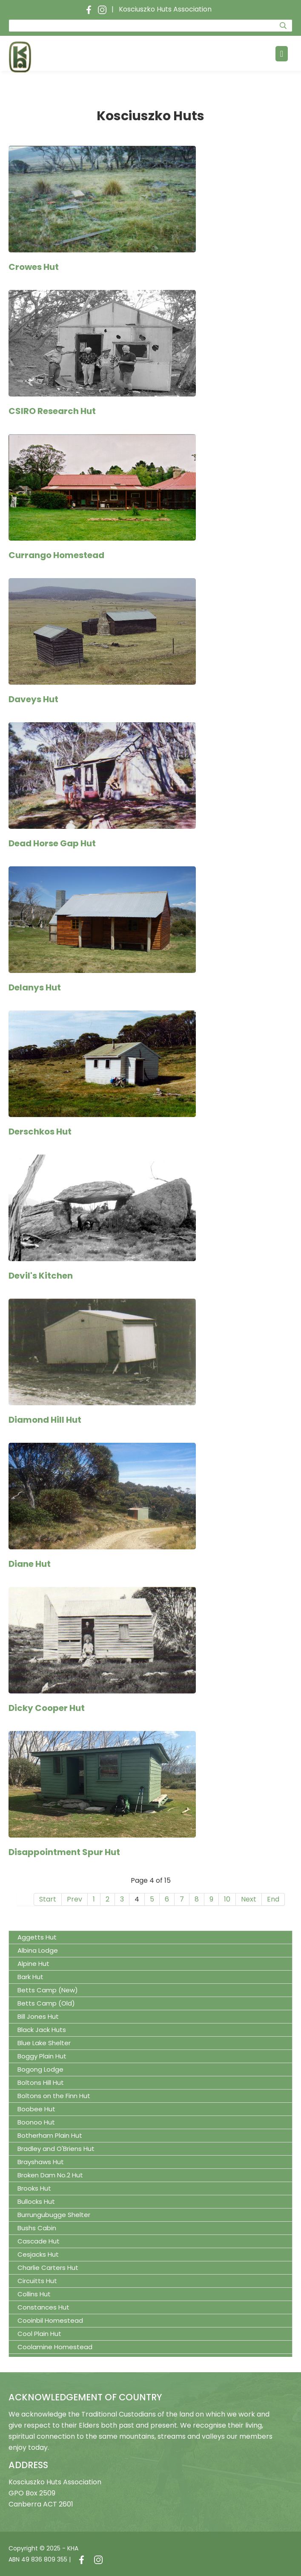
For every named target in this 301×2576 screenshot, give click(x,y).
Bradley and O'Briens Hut (56, 2148)
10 (227, 1899)
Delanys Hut (35, 987)
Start (47, 1899)
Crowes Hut (34, 267)
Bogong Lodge (40, 2069)
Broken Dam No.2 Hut (50, 2175)
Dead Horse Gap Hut (52, 843)
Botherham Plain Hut (49, 2135)
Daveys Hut (33, 699)
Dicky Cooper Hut (47, 1708)
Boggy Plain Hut (41, 2056)
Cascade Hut (38, 2241)
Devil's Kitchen (41, 1276)
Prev (74, 1899)
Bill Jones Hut (38, 2016)
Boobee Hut (36, 2108)
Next (248, 1899)
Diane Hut (30, 1564)
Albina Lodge (37, 1950)
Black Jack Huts (41, 2029)
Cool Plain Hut (39, 2333)
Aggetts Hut (37, 1937)
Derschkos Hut (40, 1131)
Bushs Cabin (36, 2227)
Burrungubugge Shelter (53, 2214)
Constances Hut (43, 2307)
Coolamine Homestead (54, 2346)
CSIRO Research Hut (52, 411)
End (273, 1899)
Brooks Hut (34, 2188)
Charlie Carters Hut (47, 2267)
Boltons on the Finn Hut (53, 2095)
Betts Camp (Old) (46, 2003)
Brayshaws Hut (40, 2161)
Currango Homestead (56, 555)
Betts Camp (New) (47, 1990)
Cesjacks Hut (38, 2254)
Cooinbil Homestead (50, 2320)
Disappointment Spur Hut (64, 1852)
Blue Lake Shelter (44, 2042)
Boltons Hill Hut (40, 2082)
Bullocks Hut (36, 2201)
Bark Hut (30, 1976)
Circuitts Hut (37, 2280)
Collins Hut (34, 2293)
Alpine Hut (33, 1963)
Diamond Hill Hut (45, 1420)
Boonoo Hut (36, 2122)
